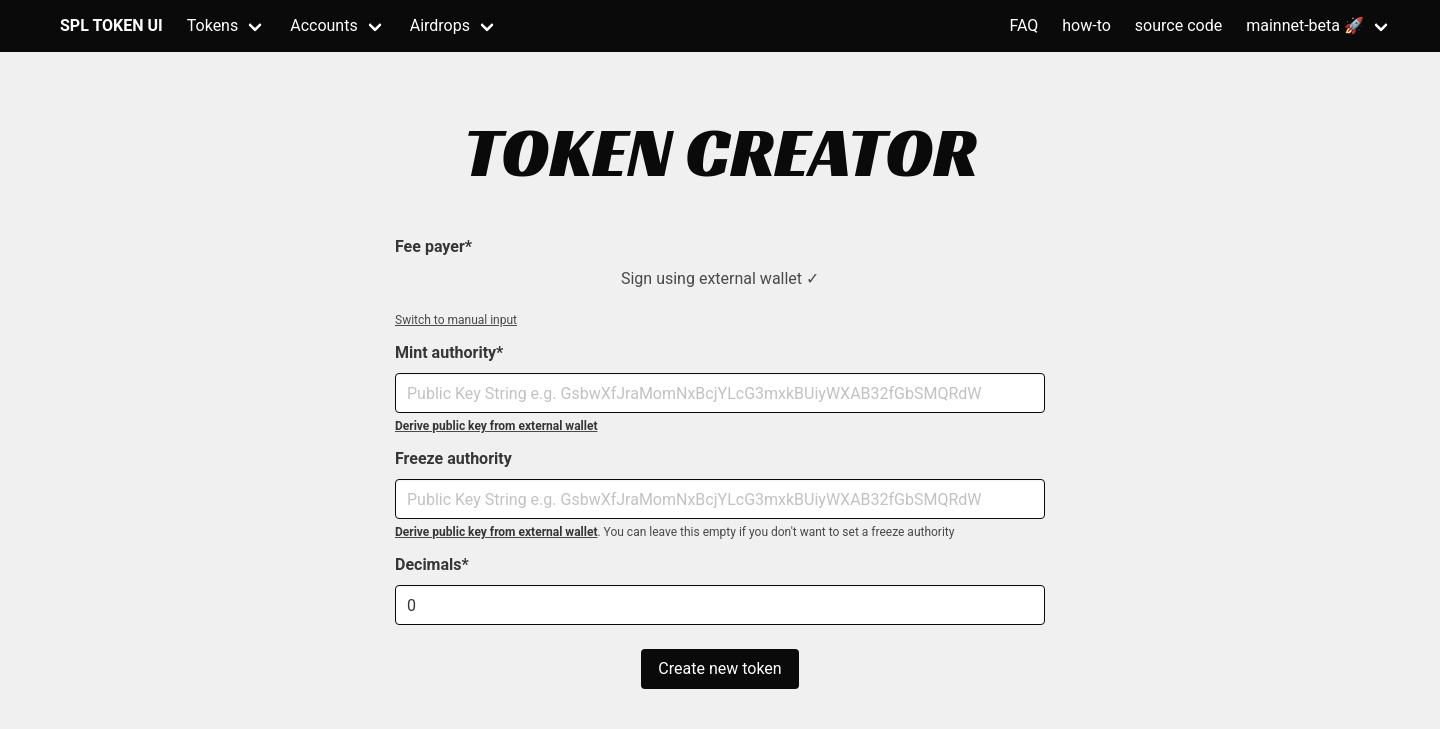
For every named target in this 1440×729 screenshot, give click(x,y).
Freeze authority (453, 458)
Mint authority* (449, 352)
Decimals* (432, 564)
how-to (1086, 25)
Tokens (212, 25)
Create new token (719, 668)
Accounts (323, 25)
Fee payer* (433, 246)
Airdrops (440, 25)
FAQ (1023, 25)
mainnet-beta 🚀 (1305, 25)
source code (1178, 25)
